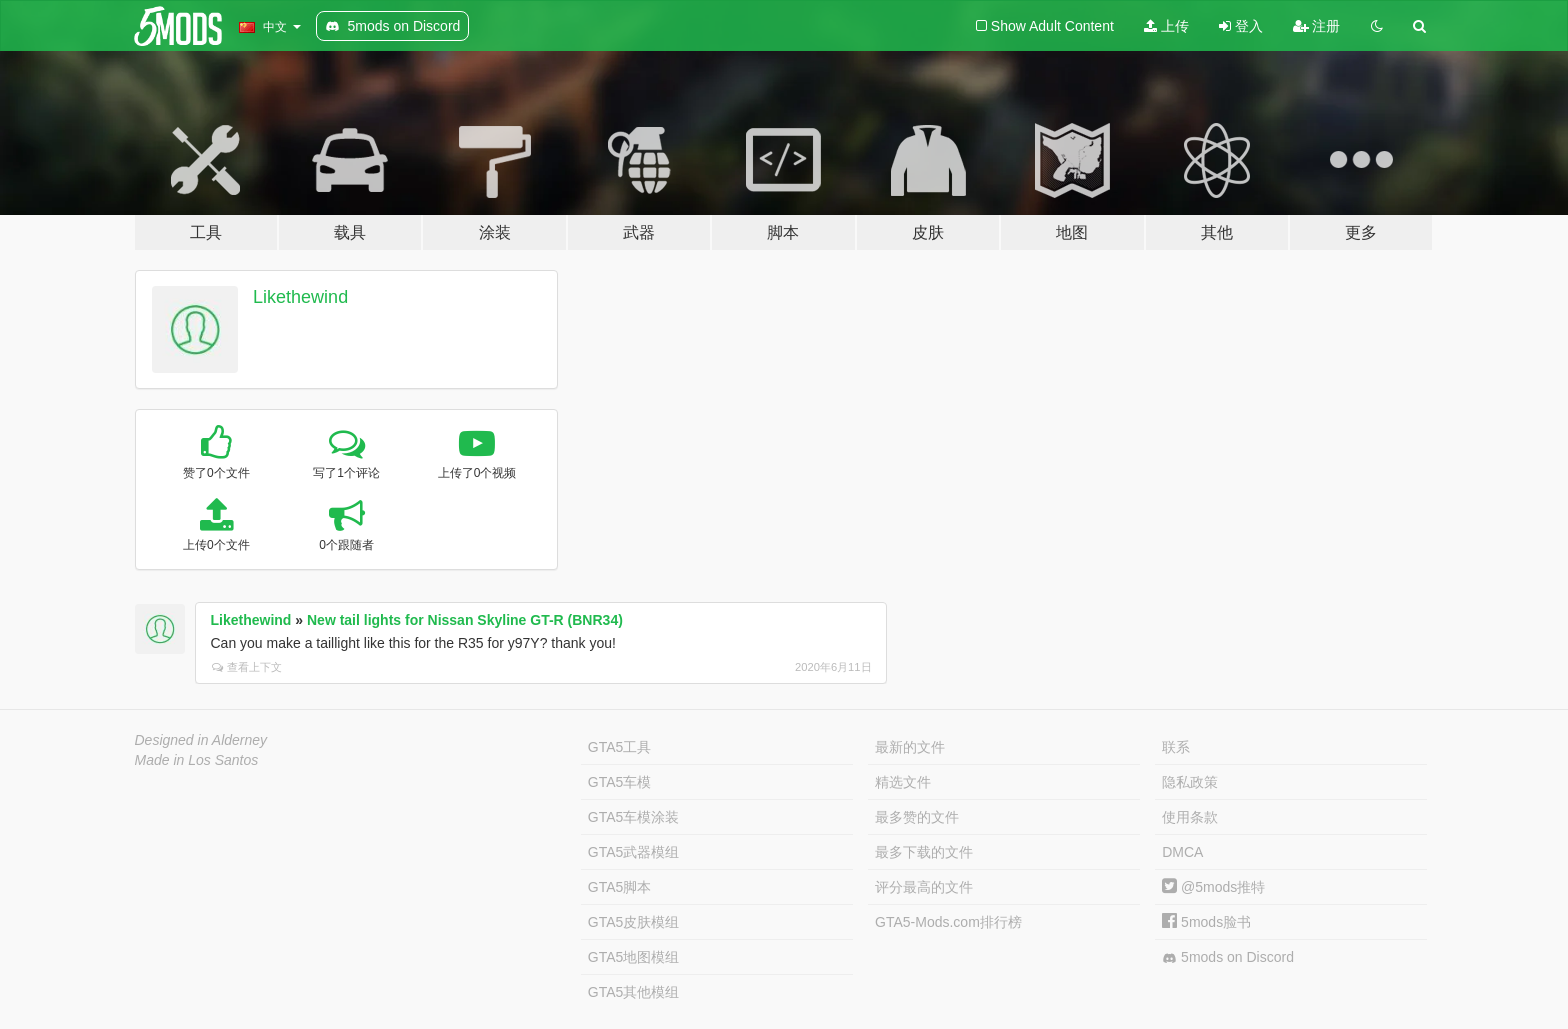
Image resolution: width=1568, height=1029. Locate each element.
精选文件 (903, 782)
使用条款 (1190, 817)
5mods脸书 (1206, 922)
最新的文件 (910, 747)
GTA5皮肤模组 (634, 922)
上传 (1166, 26)
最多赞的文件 (917, 817)
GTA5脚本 (620, 887)
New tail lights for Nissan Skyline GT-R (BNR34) (465, 620)
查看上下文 (247, 667)
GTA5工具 (620, 747)
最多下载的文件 (924, 852)
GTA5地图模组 (634, 957)
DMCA (1182, 852)
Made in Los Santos (197, 760)
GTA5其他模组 (634, 992)
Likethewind (300, 297)
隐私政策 (1190, 782)
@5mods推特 (1213, 887)
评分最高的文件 (924, 887)
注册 (1317, 26)
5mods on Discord (1228, 957)
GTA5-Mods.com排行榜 (948, 922)
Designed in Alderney (201, 740)
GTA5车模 (620, 782)
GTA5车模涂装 (634, 817)
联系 (1176, 747)
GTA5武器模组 (634, 852)
